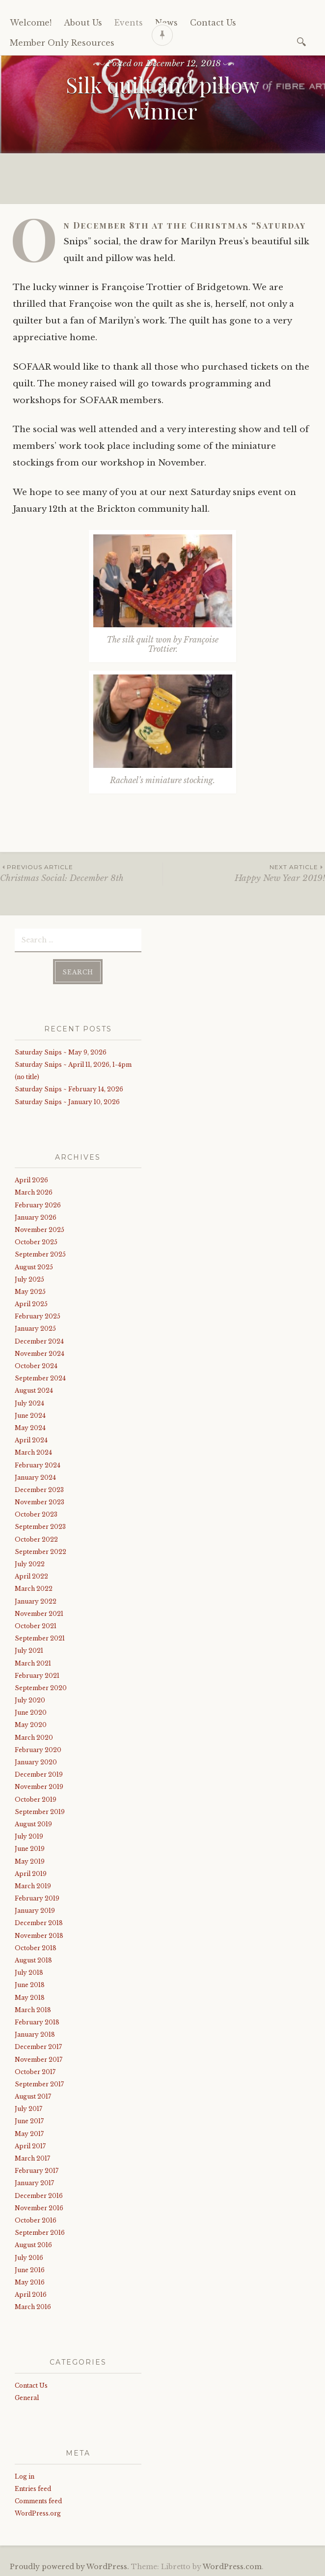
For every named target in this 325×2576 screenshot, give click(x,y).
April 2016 (31, 2293)
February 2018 (37, 2021)
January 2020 (36, 1761)
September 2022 (40, 1550)
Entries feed (33, 2487)
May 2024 (30, 1427)
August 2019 (33, 1823)
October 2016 (35, 2219)
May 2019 (30, 1860)
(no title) (27, 1076)
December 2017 (38, 2045)
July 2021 (29, 1649)
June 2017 (29, 2120)
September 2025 (40, 1253)
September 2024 (40, 1377)
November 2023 (39, 1501)
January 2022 (35, 1600)
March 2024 (33, 1451)
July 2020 (30, 1699)
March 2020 (34, 1736)
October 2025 (36, 1241)
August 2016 (33, 2244)
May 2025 (30, 1290)
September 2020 (41, 1687)
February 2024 (37, 1463)
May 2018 (30, 1996)
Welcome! (31, 23)
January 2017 (34, 2182)
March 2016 (33, 2306)
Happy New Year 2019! (244, 872)
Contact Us (31, 2384)
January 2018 (35, 2033)
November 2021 (39, 1612)
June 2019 (30, 1847)
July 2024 (29, 1401)
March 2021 (33, 1662)
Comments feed (38, 2500)
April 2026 (31, 1179)
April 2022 (31, 1575)
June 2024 (30, 1414)
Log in (24, 2475)
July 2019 (29, 1835)
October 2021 (35, 1625)
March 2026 (34, 1191)
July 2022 (30, 1563)
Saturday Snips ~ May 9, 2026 (61, 1051)
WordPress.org (38, 2512)
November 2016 (39, 2206)
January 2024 (35, 1476)
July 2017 (28, 2107)
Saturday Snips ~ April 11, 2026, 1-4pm (73, 1063)
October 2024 (36, 1365)
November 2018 (39, 1934)
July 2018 (29, 1971)
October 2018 (35, 1947)
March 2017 (32, 2157)
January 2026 (35, 1216)
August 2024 (34, 1389)
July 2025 (29, 1278)
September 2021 (40, 1637)
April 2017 (30, 2145)
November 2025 (39, 1228)
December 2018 (39, 1922)
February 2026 (38, 1203)
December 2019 (39, 1773)
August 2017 (33, 2095)
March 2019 (33, 1885)
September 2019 (40, 1810)
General (27, 2396)
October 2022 (36, 1538)
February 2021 (37, 1674)
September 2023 (40, 1525)
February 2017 (36, 2169)
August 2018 (33, 1959)
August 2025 (34, 1265)
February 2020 (38, 1749)
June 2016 (30, 2268)
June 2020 (31, 1711)
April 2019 (31, 1872)
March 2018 (33, 2008)
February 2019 (37, 1897)
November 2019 (39, 1785)
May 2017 (29, 2132)
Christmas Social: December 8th (81, 872)
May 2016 (30, 2281)
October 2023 (36, 1513)
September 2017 (39, 2083)
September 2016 (40, 2231)
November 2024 (39, 1352)
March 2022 (34, 1587)
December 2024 (39, 1340)
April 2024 (31, 1439)
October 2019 (35, 1798)
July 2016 (29, 2256)
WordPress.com (232, 2565)
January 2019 (35, 1909)
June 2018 (30, 1984)
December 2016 (39, 2194)
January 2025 (35, 1327)
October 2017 (35, 2070)
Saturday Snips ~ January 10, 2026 (67, 1100)
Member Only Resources (62, 43)
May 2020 (31, 1723)
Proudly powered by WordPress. (69, 2565)
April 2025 (31, 1303)
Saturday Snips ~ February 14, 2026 (69, 1088)
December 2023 (39, 1489)
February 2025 (37, 1315)
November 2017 (38, 2058)
